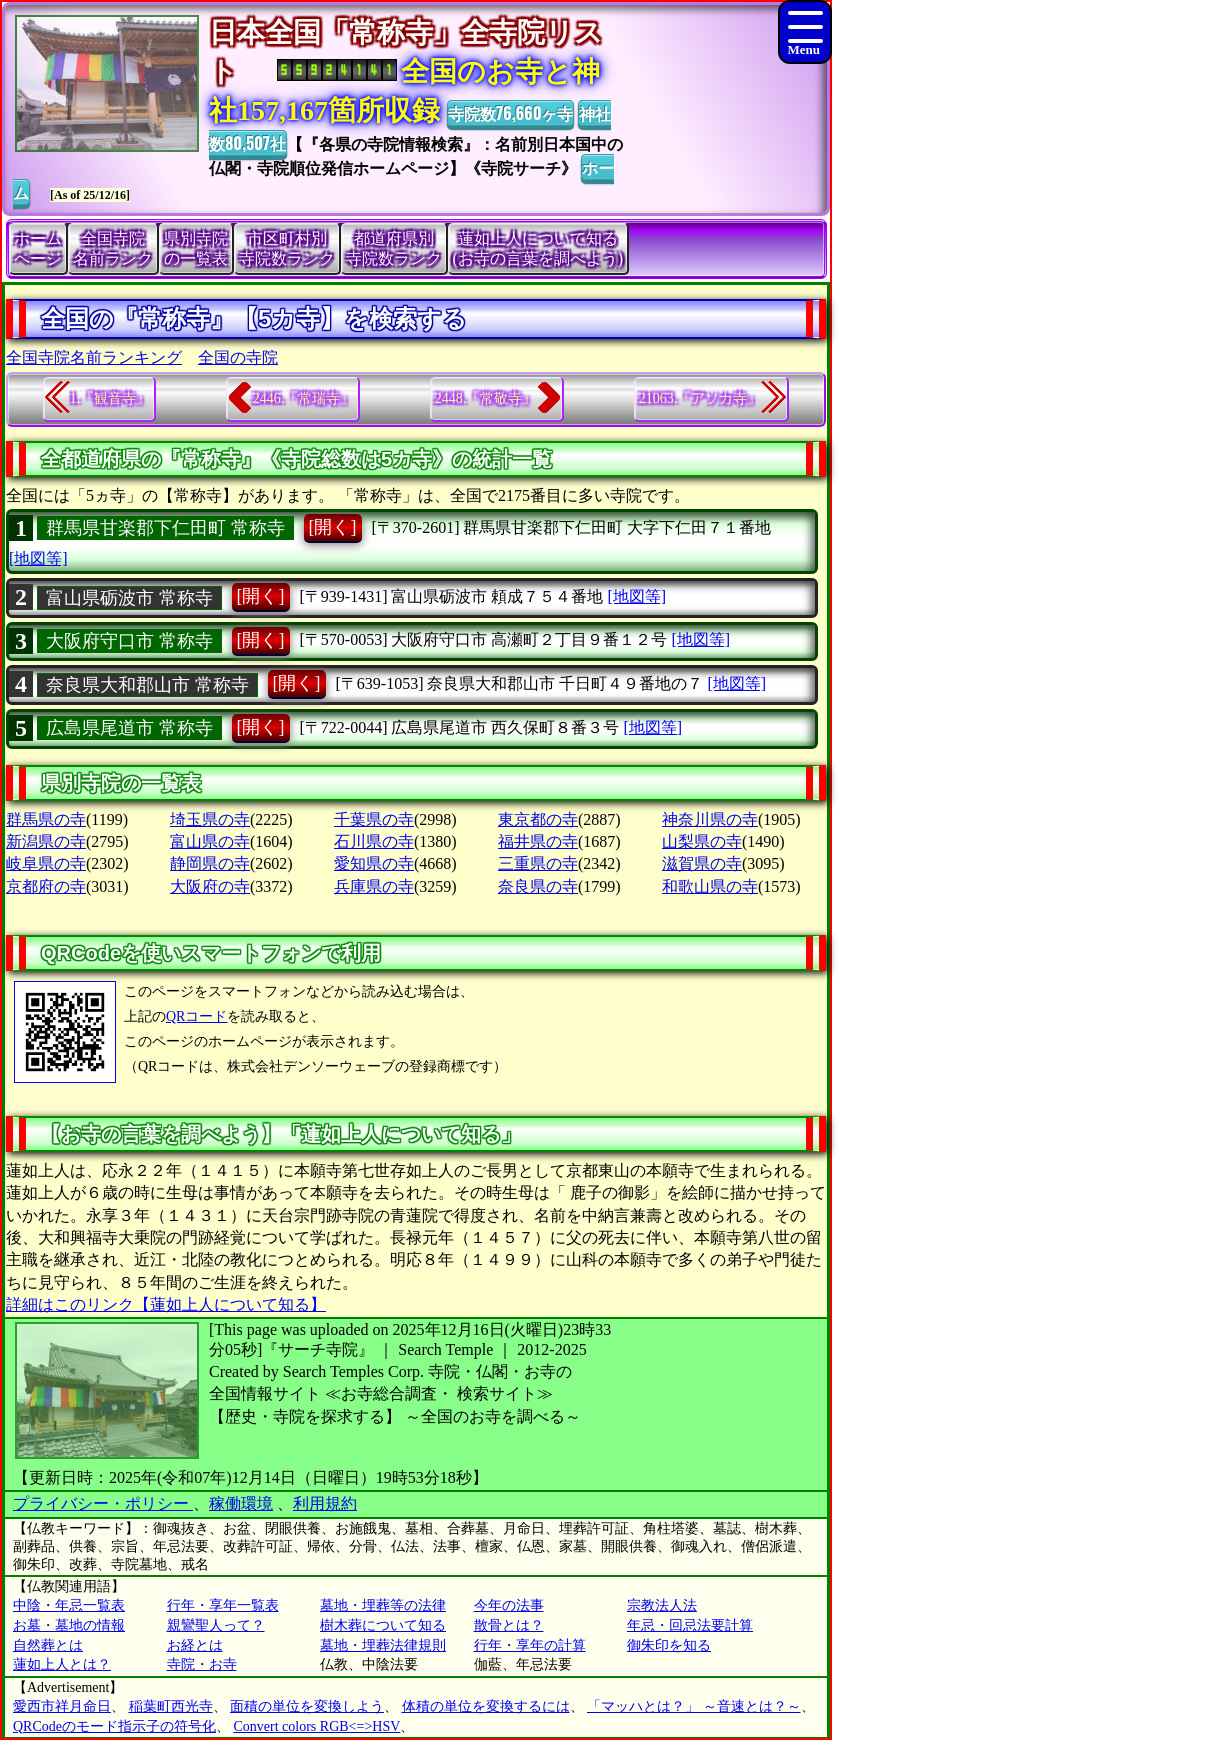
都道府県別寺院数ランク (394, 248)
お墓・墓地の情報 (69, 1625)
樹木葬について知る (383, 1625)
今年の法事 (509, 1605)
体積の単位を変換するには (486, 1706)
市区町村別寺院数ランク (287, 248)
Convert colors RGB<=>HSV (317, 1726)
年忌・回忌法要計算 (690, 1625)
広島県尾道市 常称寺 (129, 728)
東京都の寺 (538, 819)
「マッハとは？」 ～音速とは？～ (694, 1706)
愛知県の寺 (374, 863)
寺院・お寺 (202, 1664)
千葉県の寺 (374, 819)
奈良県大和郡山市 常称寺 (147, 685)
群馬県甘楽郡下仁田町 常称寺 (165, 528)
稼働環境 (241, 1503)
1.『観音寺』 (110, 398)
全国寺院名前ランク (113, 248)
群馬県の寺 (46, 819)
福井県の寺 (538, 841)
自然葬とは (48, 1645)
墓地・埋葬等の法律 (383, 1605)
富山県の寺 (210, 841)
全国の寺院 (238, 357)
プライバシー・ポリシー (103, 1503)
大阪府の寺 (210, 886)
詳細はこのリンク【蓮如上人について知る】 (166, 1304)
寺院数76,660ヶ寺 (510, 113)
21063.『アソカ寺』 (700, 398)
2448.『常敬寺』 (486, 398)
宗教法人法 (662, 1605)
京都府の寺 (46, 886)
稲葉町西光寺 (171, 1706)
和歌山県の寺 (710, 886)
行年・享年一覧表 (223, 1605)
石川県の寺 (374, 841)
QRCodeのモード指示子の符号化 (114, 1726)
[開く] (333, 527)
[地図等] (38, 558)
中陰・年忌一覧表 (69, 1605)
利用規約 (325, 1503)
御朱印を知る (669, 1645)
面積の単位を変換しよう (307, 1706)
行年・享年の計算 (530, 1645)
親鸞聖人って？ (216, 1625)
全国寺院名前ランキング (94, 357)
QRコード (196, 1016)
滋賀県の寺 (702, 863)
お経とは (195, 1645)
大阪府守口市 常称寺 (129, 641)
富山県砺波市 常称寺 (129, 598)
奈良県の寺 (538, 886)
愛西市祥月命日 (62, 1706)
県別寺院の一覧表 (196, 248)
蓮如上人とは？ (62, 1664)
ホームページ (38, 248)
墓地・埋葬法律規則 (383, 1645)
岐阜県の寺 (46, 863)
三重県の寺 (538, 863)
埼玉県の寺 (210, 819)
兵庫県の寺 (374, 886)
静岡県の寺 (210, 863)
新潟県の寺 (46, 841)
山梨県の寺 (702, 841)
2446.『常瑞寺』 (304, 398)
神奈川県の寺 (710, 819)
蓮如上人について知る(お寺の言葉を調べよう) (538, 248)
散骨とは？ (509, 1625)
